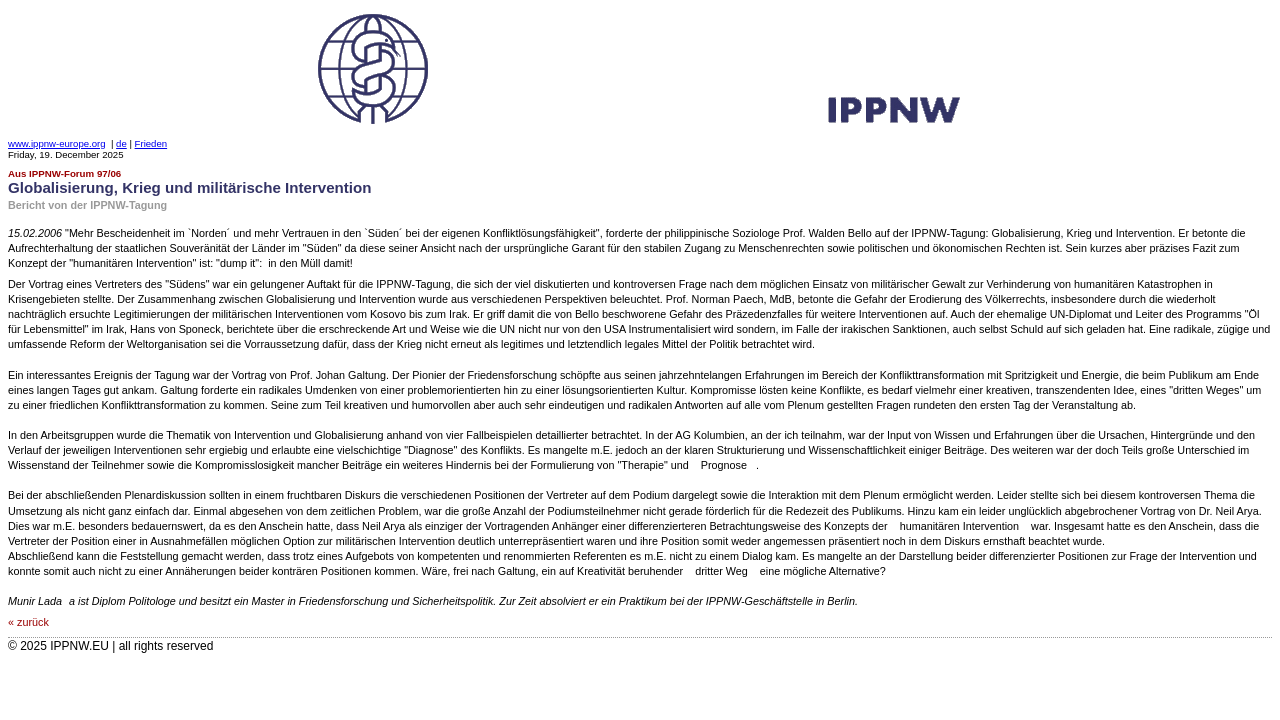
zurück (33, 622)
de (121, 143)
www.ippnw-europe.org (57, 143)
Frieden (151, 143)
